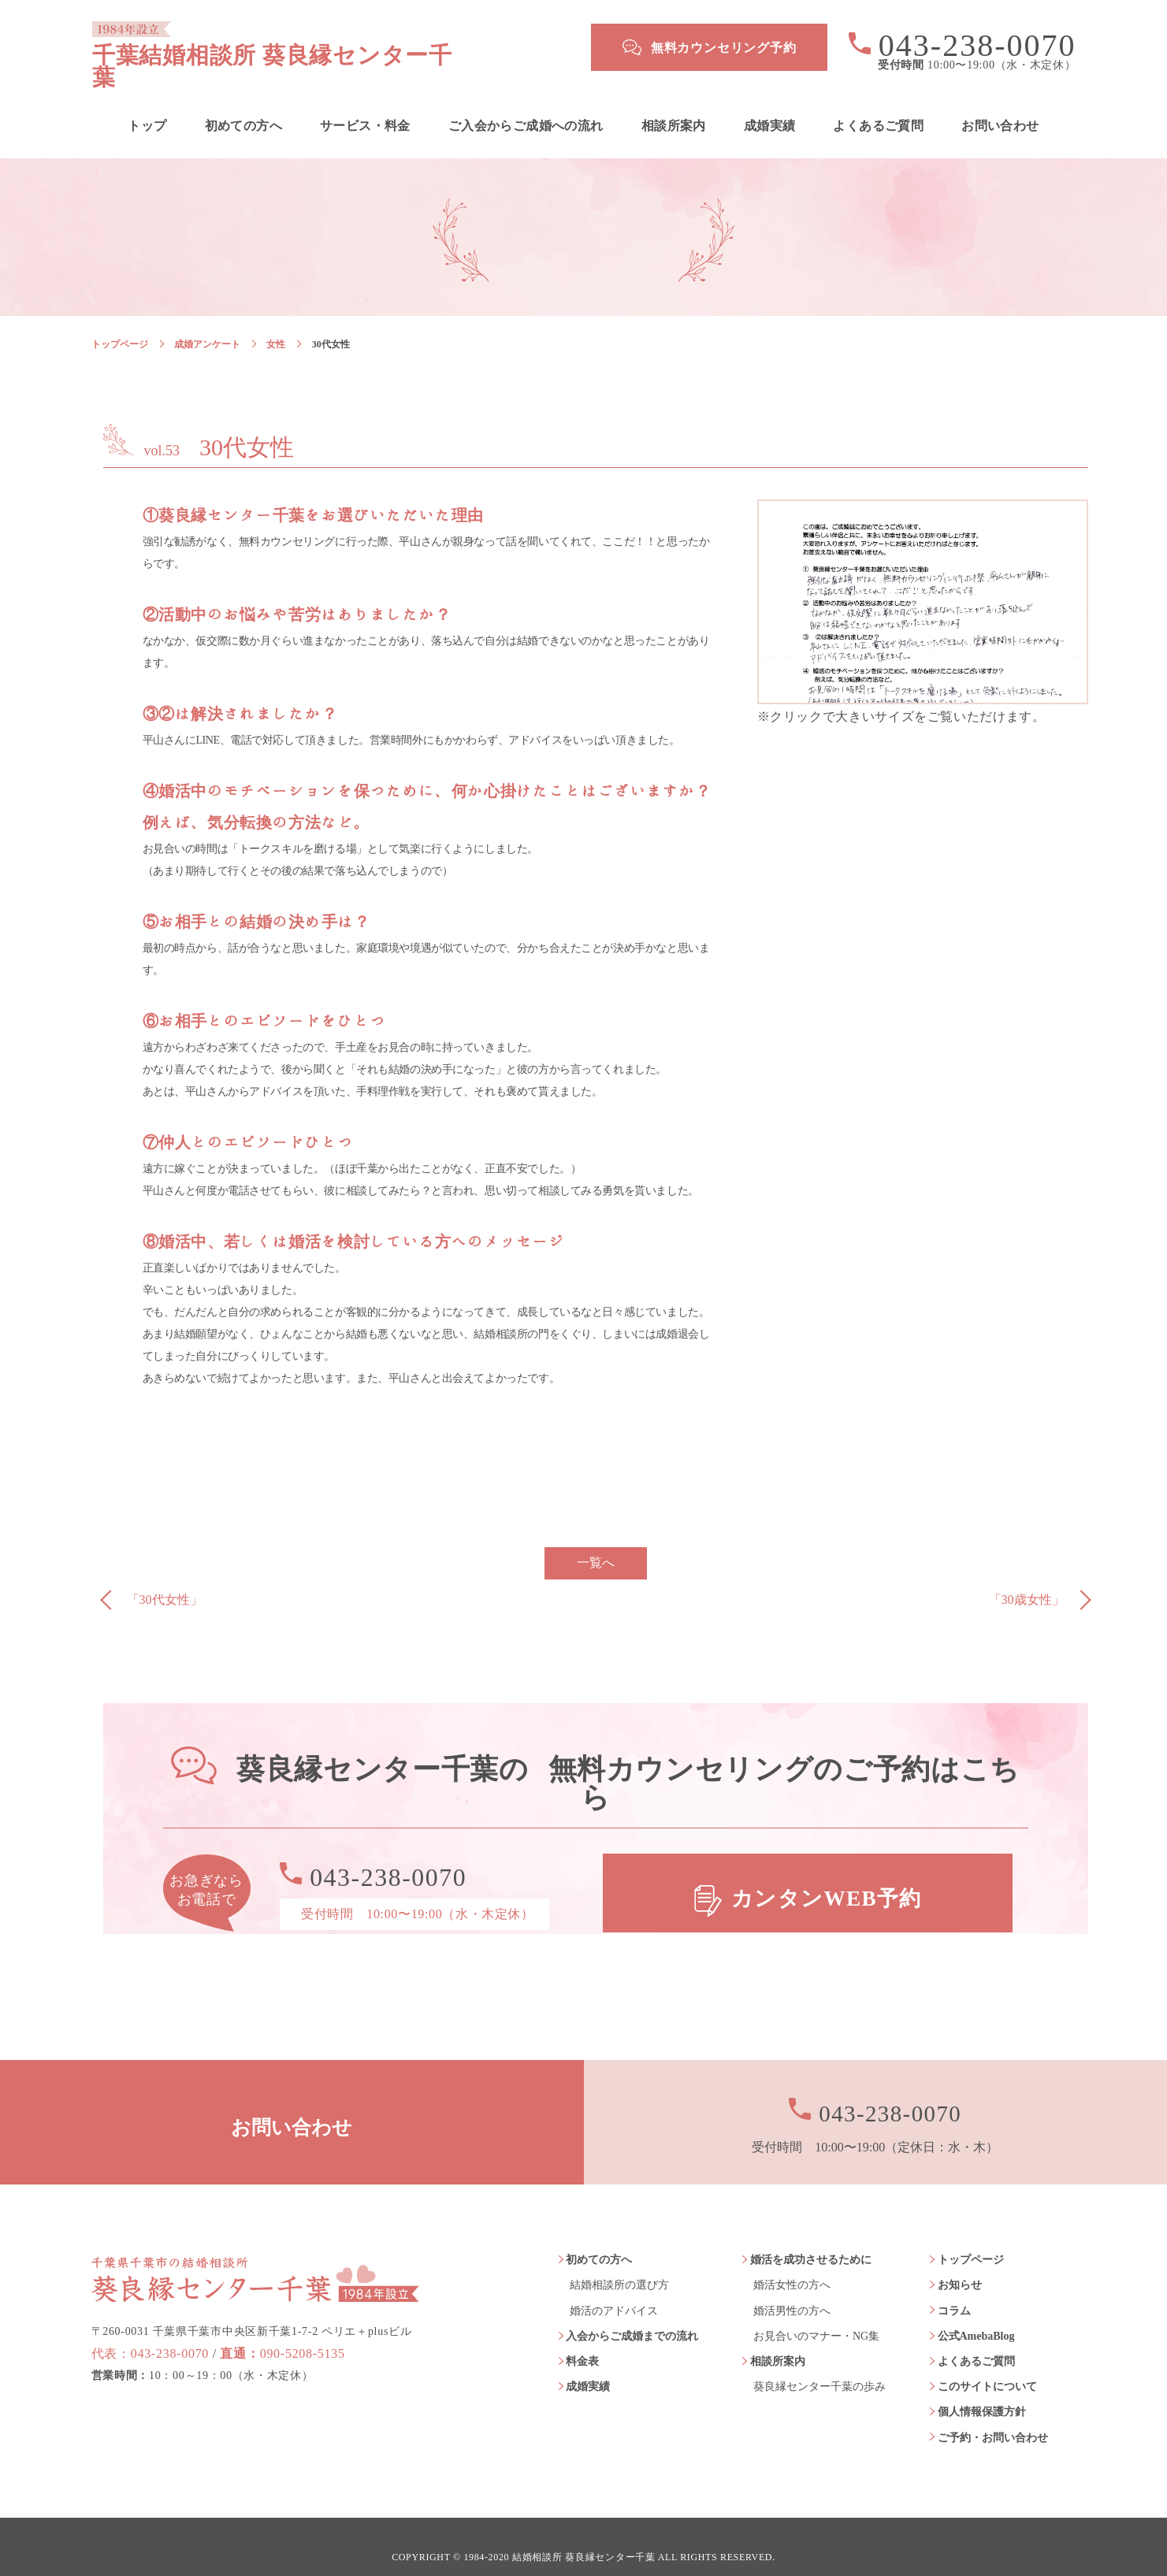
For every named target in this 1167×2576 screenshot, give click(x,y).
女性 (275, 323)
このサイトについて (987, 2367)
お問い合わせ (1000, 105)
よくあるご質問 (878, 105)
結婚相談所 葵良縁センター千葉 (584, 2537)
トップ (147, 105)
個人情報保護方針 (982, 2392)
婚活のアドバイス (614, 2290)
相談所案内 (673, 105)
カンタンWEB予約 (828, 1874)
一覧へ (596, 1543)
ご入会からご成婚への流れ (526, 105)
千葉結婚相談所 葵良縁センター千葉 (321, 47)
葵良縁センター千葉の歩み (819, 2367)
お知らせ (960, 2265)
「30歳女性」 (1027, 1580)
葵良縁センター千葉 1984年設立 (255, 2250)
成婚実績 (770, 105)
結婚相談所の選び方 (619, 2265)
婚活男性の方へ (792, 2290)
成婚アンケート (207, 323)
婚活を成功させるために (811, 2240)
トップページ (119, 323)
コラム (954, 2290)
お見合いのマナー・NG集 (816, 2316)
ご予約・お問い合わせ (993, 2417)
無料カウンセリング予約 (724, 47)
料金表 (582, 2341)
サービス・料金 (365, 105)
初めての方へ (243, 105)
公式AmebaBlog (976, 2316)
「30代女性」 (165, 1580)
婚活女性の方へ (792, 2265)
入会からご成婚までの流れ (632, 2316)
